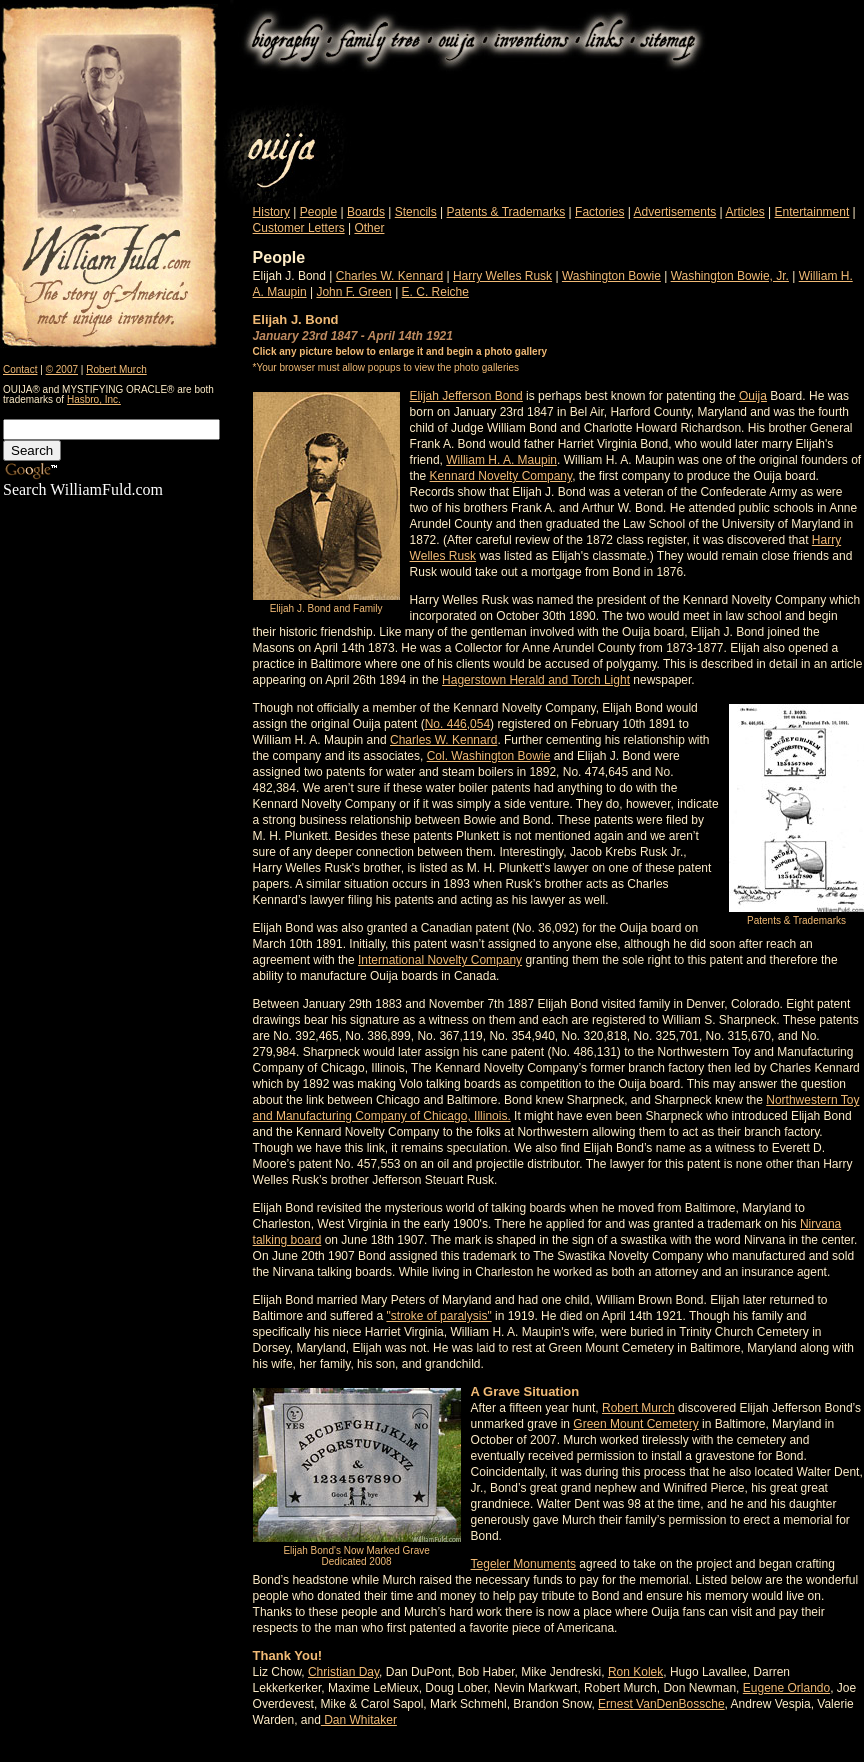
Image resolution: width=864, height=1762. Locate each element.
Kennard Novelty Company (501, 476)
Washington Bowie (611, 276)
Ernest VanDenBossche (661, 1704)
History (271, 212)
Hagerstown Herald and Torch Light (536, 680)
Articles (744, 212)
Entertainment (812, 212)
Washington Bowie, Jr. (730, 276)
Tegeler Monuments (523, 1564)
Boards (366, 212)
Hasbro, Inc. (94, 399)
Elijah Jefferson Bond (466, 396)
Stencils (416, 212)
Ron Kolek (635, 1672)
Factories (599, 212)
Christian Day (343, 1672)
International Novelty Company (440, 960)
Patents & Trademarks (506, 212)
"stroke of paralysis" (438, 1316)
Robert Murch (116, 369)
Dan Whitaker (359, 1720)
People (318, 212)
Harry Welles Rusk (502, 276)
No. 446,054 (457, 724)
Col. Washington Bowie (489, 756)
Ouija (753, 396)
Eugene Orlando (786, 1688)
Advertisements (675, 212)
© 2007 (62, 369)
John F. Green (353, 292)
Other (369, 228)
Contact (20, 369)
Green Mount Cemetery (635, 1424)
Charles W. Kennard (389, 276)
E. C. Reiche (435, 292)
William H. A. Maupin (501, 460)
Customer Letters (299, 228)
